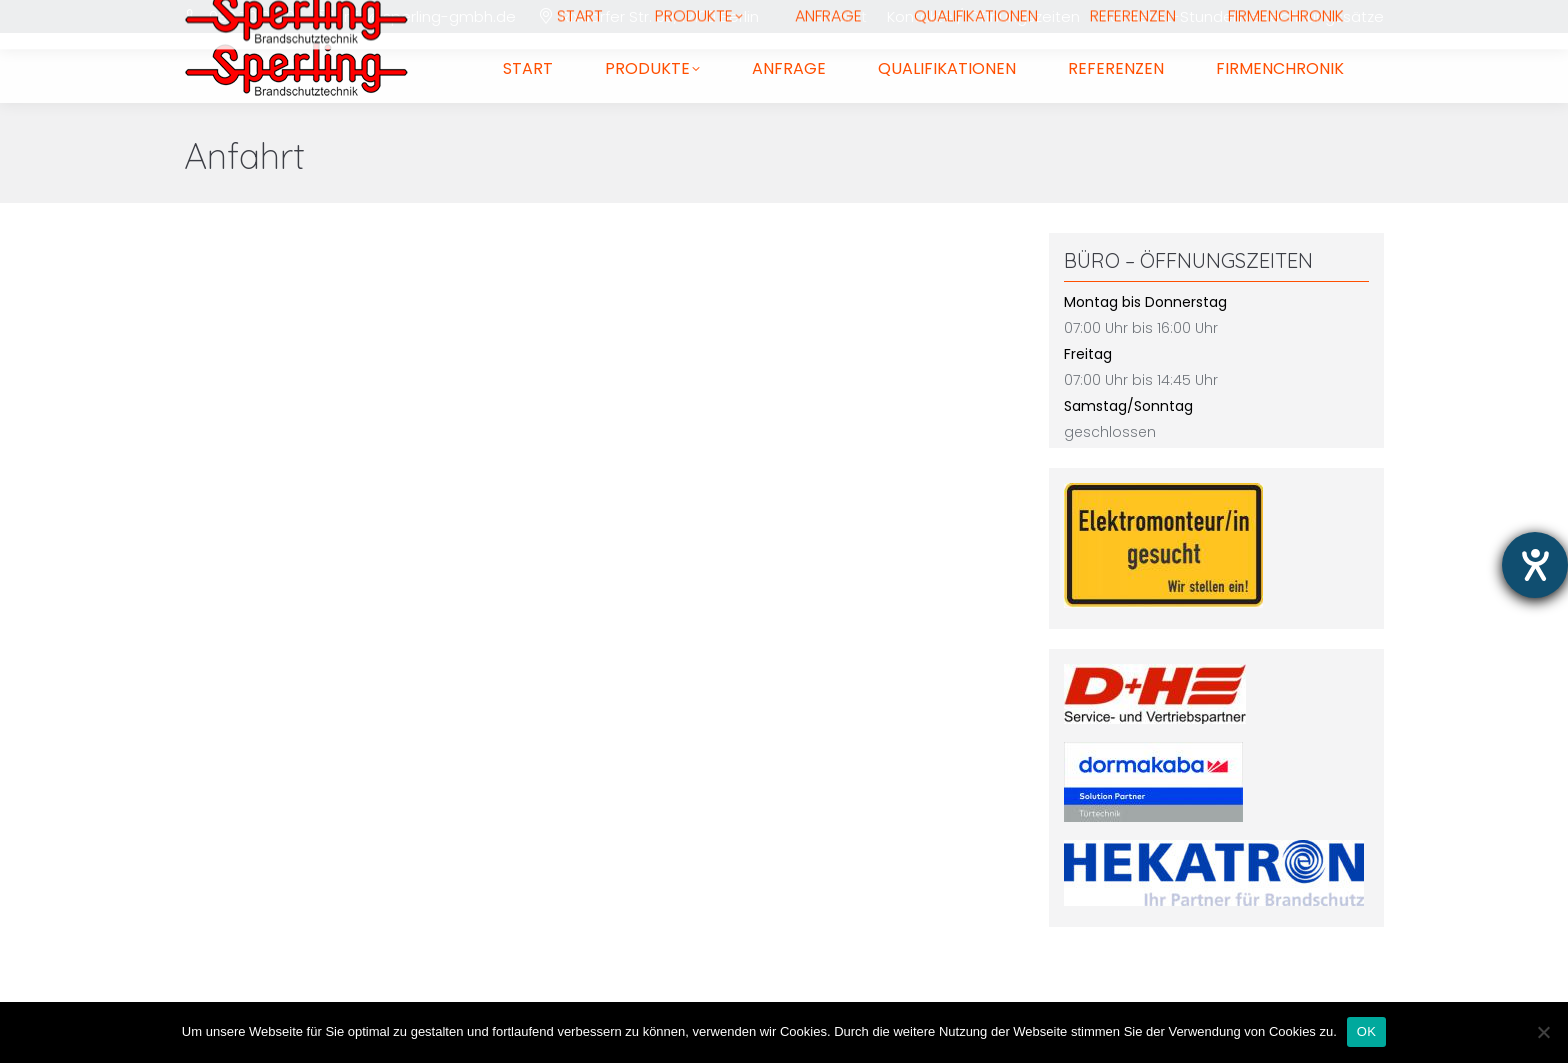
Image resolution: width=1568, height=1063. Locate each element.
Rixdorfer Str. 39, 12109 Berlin (660, 16)
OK (1366, 1031)
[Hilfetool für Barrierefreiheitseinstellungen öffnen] (1535, 565)
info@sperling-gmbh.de (428, 16)
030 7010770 (252, 16)
